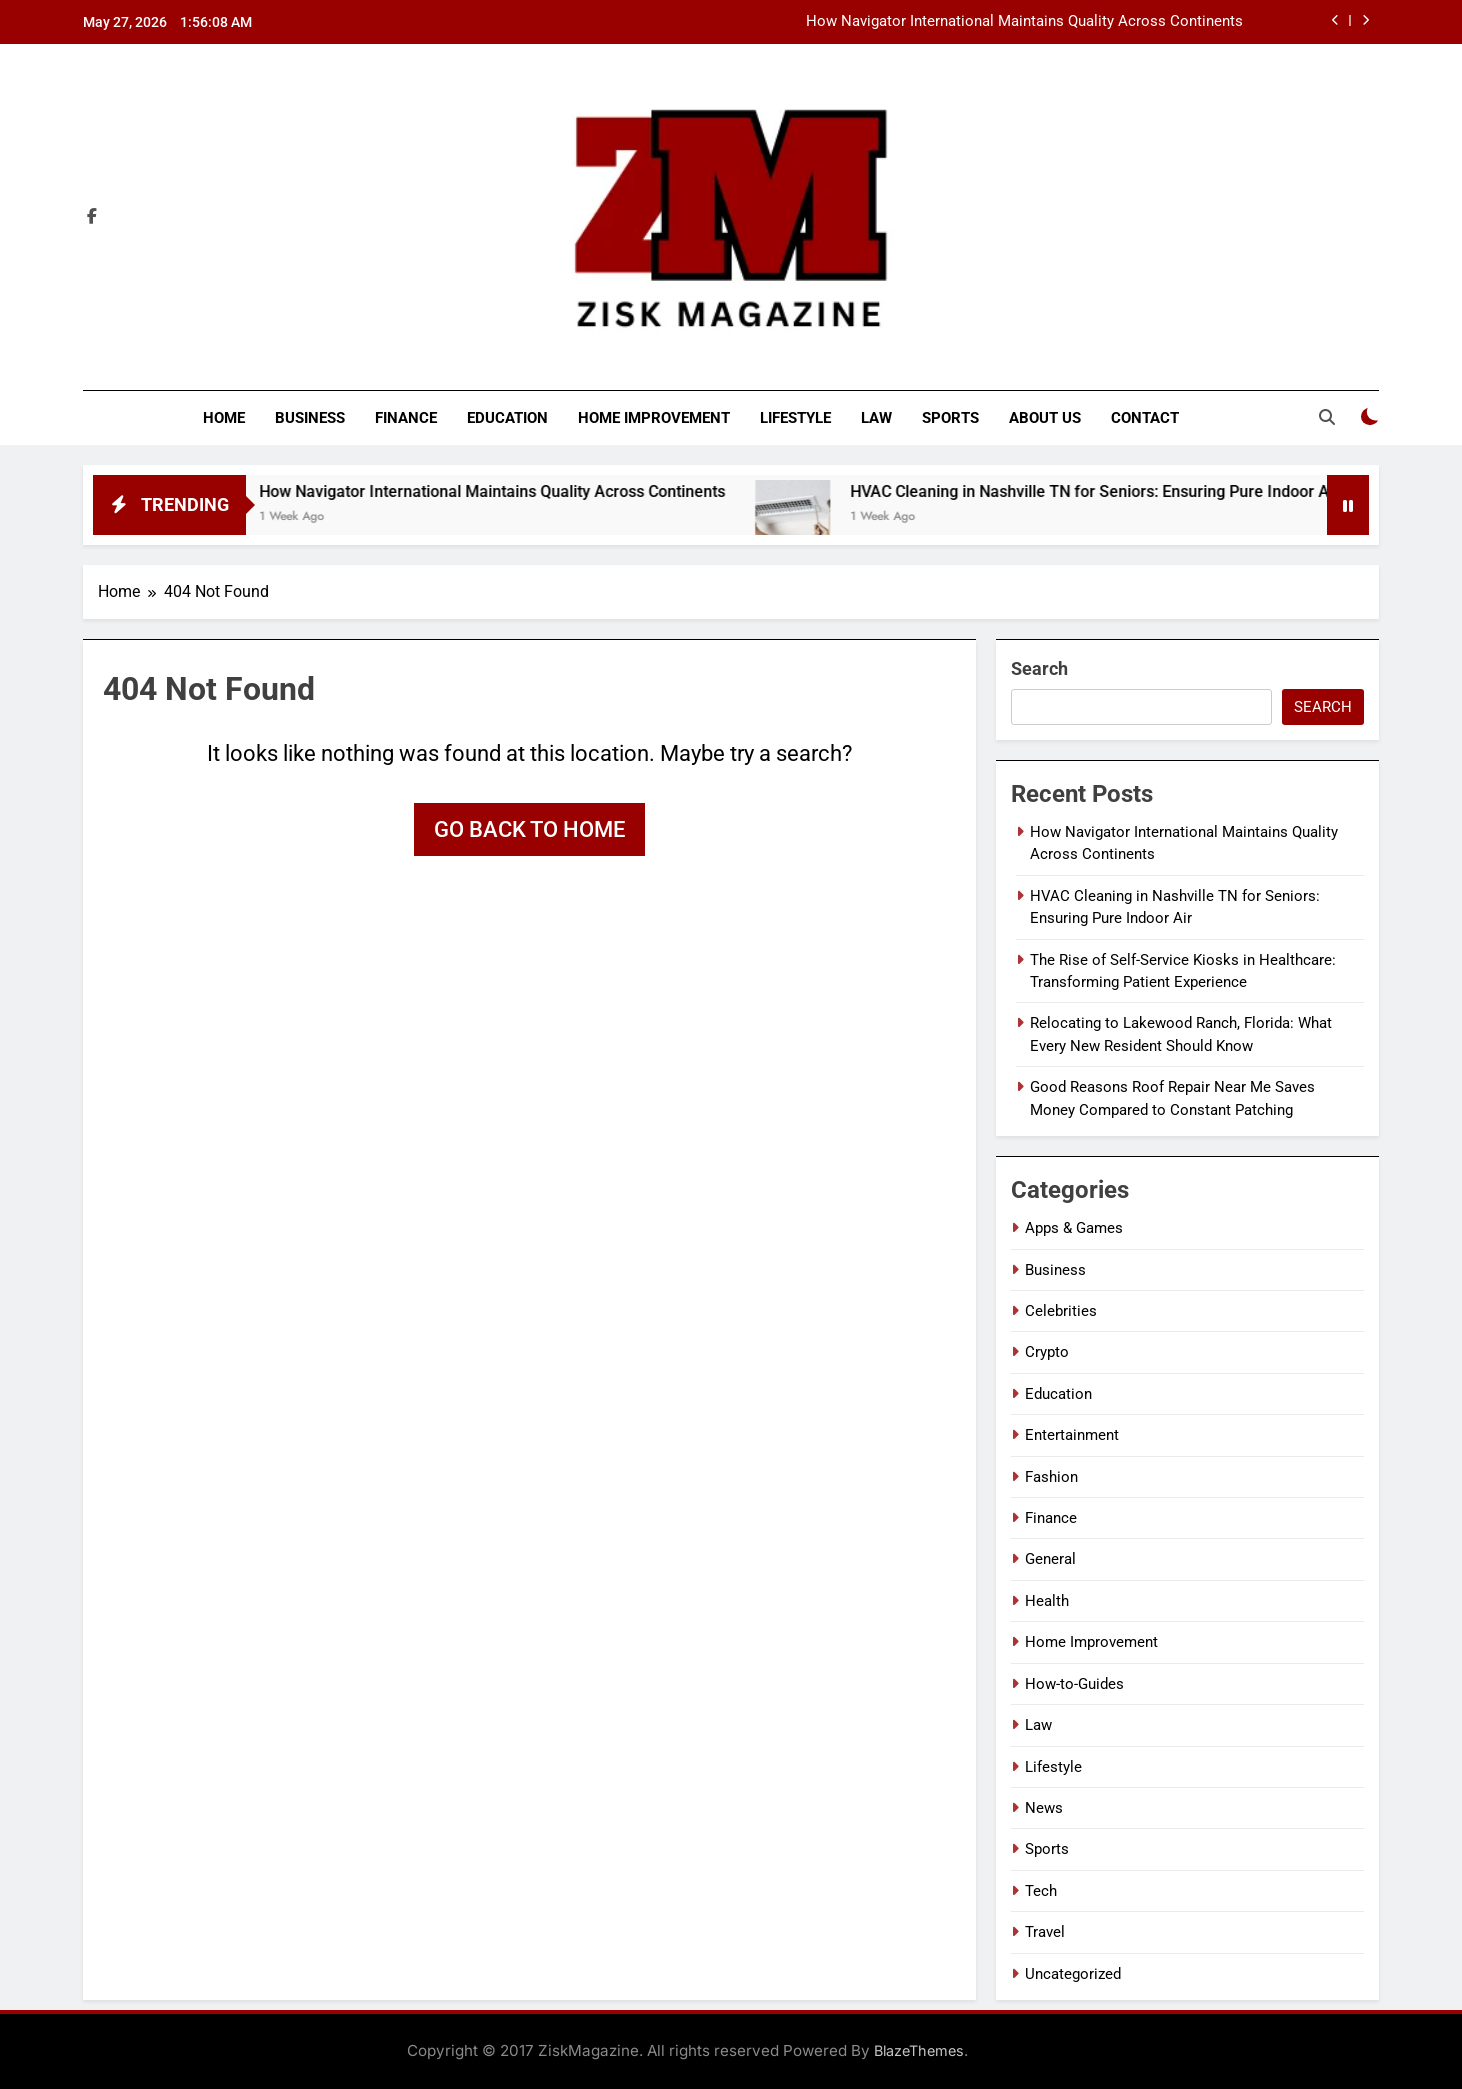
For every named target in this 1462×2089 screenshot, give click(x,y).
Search (1039, 668)
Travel (1045, 1932)
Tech (1041, 1891)
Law (876, 418)
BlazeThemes (919, 2050)
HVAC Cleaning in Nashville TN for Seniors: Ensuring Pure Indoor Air (1123, 491)
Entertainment (1072, 1435)
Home (224, 418)
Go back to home (529, 829)
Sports (950, 418)
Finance (406, 418)
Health (1047, 1601)
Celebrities (1061, 1311)
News (1044, 1808)
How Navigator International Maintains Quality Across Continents (1024, 22)
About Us (1045, 418)
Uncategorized (1073, 1974)
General (1050, 1559)
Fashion (1051, 1477)
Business (310, 418)
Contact (1145, 418)
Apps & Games (1074, 1228)
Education (507, 418)
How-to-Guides (1074, 1684)
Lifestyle (795, 418)
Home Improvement (654, 418)
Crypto (1047, 1352)
